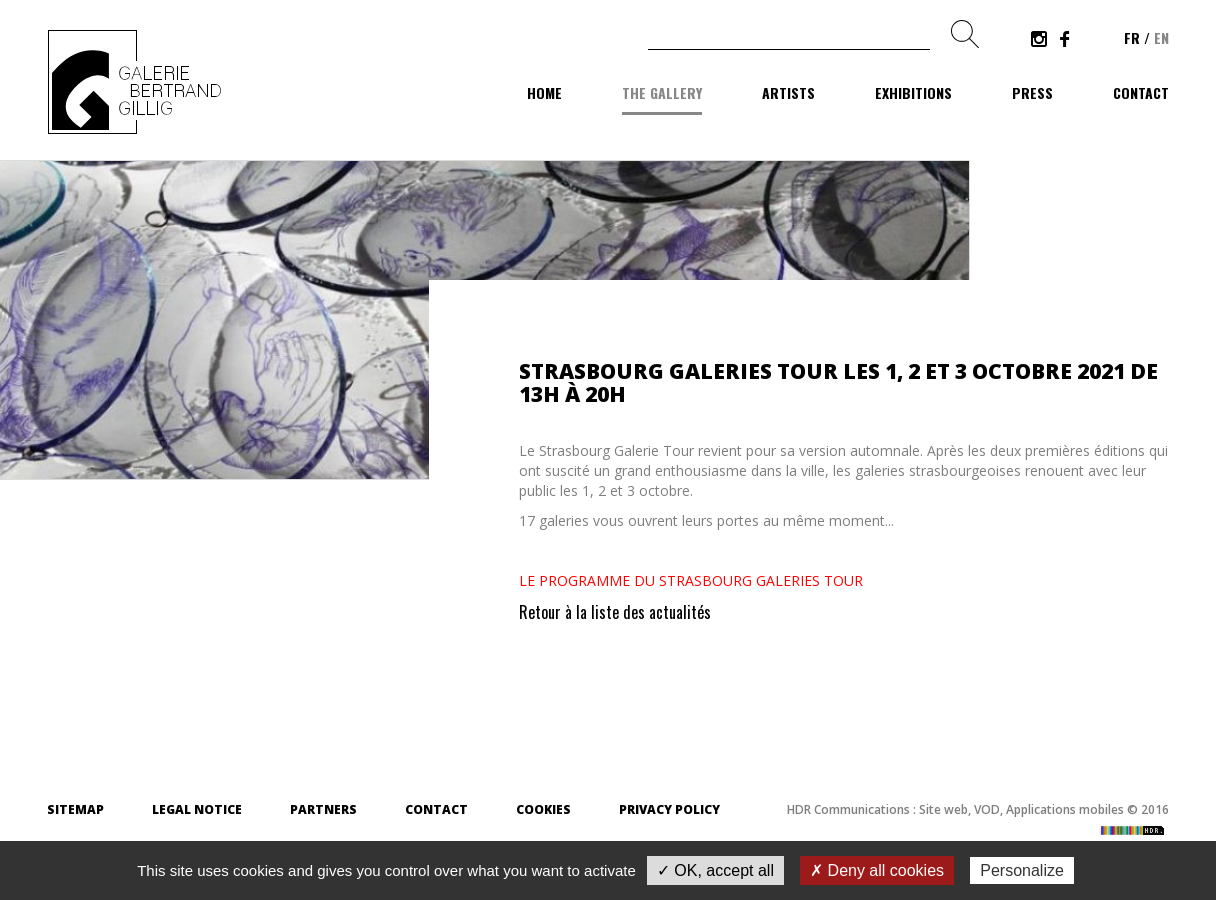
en (1161, 37)
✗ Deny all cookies (877, 870)
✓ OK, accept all (715, 870)
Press (1032, 92)
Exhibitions (913, 92)
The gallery (662, 92)
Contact (1141, 92)
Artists (788, 92)
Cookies (543, 809)
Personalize (1022, 870)
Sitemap (75, 809)
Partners (323, 809)
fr (1132, 37)
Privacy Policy (669, 809)
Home (544, 92)
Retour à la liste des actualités (615, 612)
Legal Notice (197, 809)
